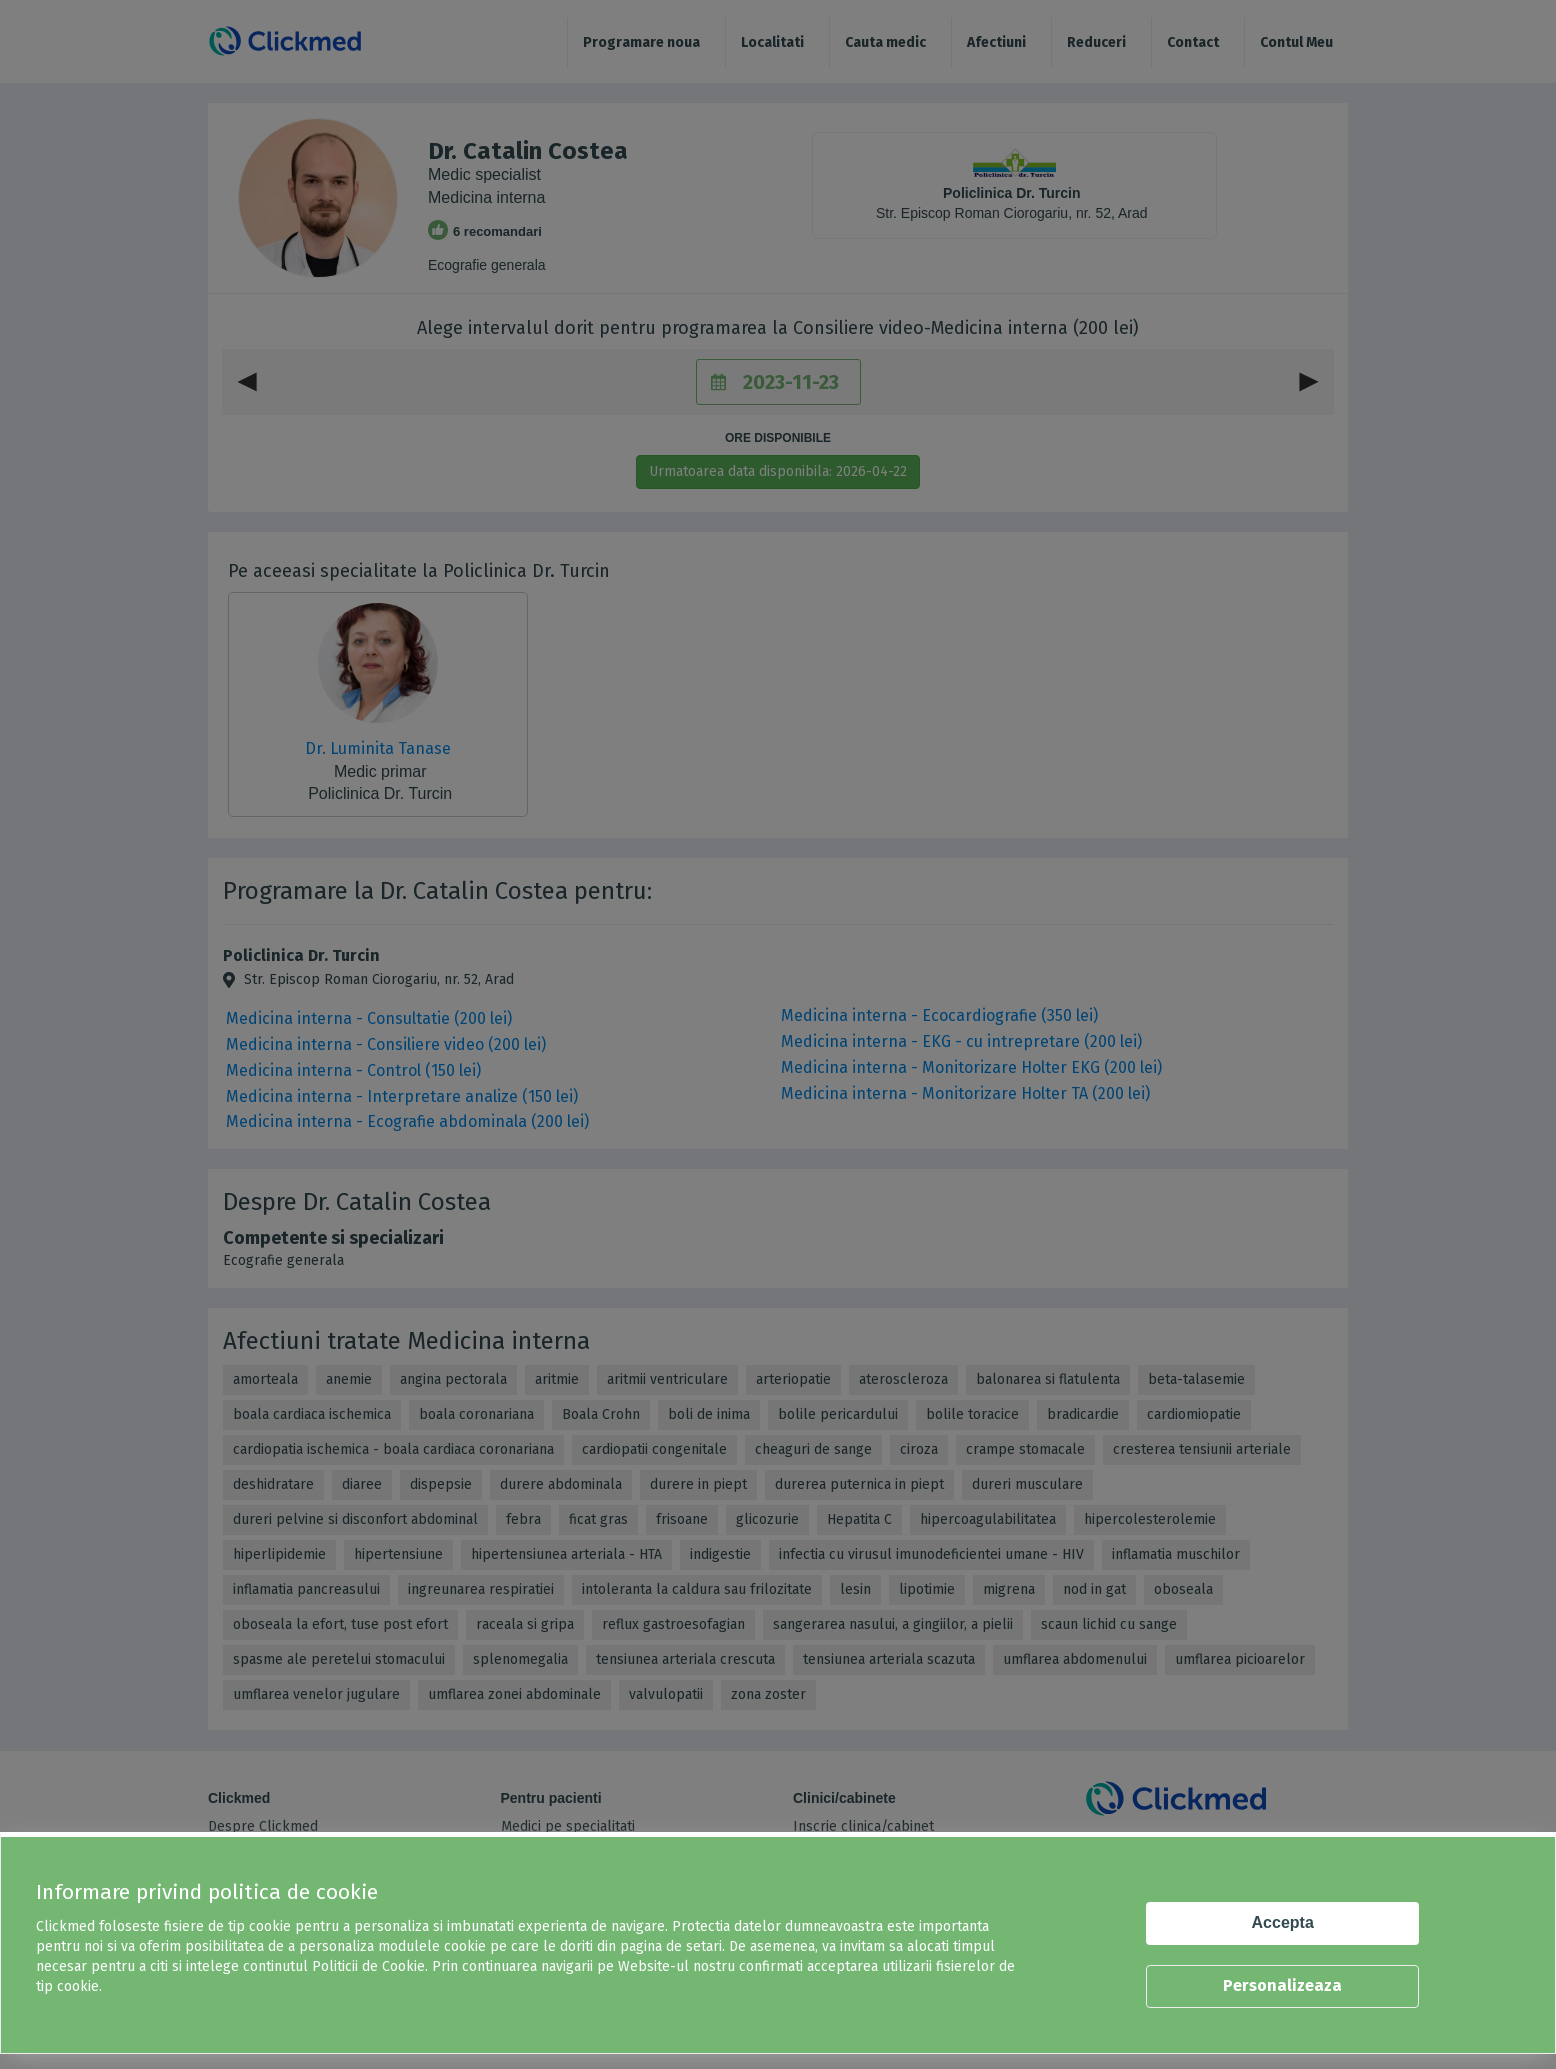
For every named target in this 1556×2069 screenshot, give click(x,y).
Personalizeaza (1282, 1985)
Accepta (1283, 1922)
